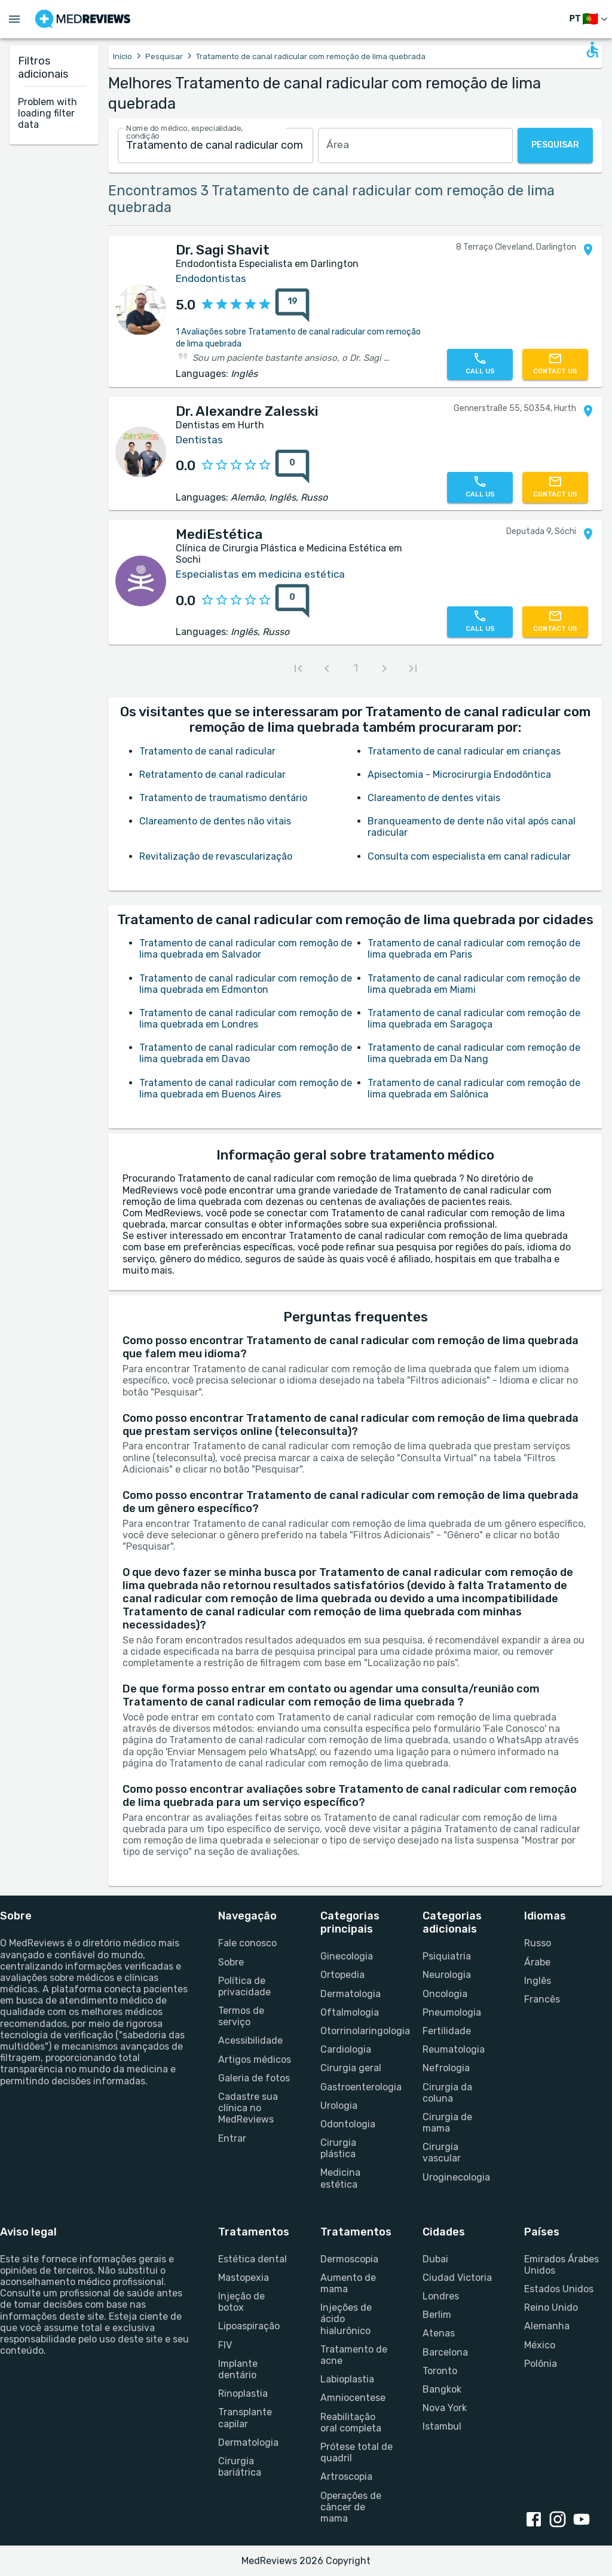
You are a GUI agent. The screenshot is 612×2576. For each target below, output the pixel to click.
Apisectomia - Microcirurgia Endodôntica (459, 774)
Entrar (232, 2138)
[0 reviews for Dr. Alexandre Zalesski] (292, 466)
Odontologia (347, 2124)
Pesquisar (164, 56)
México (539, 2345)
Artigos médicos (254, 2059)
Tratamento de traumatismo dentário (223, 798)
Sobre (231, 1962)
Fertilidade (447, 2031)
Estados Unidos (558, 2289)
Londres (441, 2296)
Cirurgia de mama (447, 2122)
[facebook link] (536, 2520)
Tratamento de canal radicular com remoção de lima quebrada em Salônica (474, 1088)
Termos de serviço (241, 2016)
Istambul (442, 2426)
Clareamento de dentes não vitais (215, 821)
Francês (542, 1999)
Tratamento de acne (353, 2355)
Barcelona (445, 2352)
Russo (537, 1943)
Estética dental (252, 2259)
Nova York (445, 2408)
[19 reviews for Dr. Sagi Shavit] (292, 305)
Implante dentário (238, 2369)
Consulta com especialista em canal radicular (469, 856)
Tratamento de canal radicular (207, 751)
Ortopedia (342, 1974)
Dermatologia (350, 1994)
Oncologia (445, 1994)
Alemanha (547, 2326)
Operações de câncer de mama (350, 2507)
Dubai (435, 2259)
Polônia (540, 2363)
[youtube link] (584, 2520)
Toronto (440, 2370)
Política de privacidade (244, 1986)
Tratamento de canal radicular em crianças (464, 751)
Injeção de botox (241, 2301)
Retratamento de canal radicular (212, 774)
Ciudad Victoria (457, 2277)
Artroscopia (346, 2476)
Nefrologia (446, 2068)
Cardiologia (345, 2049)
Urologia (338, 2105)
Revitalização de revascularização (215, 856)
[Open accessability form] (592, 49)
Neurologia (447, 1974)
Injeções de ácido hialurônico (346, 2319)
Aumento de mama (348, 2283)
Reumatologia (454, 2049)
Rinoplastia (243, 2393)
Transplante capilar (245, 2417)
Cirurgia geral (350, 2068)
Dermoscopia (349, 2259)
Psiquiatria (447, 1956)
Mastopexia (243, 2277)
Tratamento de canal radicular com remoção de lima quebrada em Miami (474, 984)
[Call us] (480, 364)
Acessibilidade (250, 2040)
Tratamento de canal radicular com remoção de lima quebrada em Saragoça (474, 1018)
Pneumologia (452, 2012)
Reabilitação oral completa (350, 2422)
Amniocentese (352, 2397)
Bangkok (442, 2389)
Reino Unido (551, 2307)
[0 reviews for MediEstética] (292, 601)
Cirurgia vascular (442, 2152)
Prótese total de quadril (356, 2452)
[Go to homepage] (82, 19)
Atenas (439, 2333)
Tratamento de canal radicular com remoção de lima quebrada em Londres (245, 1018)
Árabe (537, 1962)
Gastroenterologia (357, 2087)
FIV (225, 2345)
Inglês (537, 1980)
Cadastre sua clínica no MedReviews (248, 2108)
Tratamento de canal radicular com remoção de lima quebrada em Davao (245, 1053)
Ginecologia (346, 1956)
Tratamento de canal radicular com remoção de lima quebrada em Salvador (245, 948)
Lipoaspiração (249, 2326)
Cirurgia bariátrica (239, 2466)
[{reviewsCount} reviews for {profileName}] (288, 305)
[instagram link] (560, 2520)
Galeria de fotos (254, 2078)
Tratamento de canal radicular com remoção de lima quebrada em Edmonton (245, 984)
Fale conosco (247, 1943)
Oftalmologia (349, 2012)
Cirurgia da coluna (447, 2092)
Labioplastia (347, 2379)
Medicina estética (340, 2178)
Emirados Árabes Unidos (561, 2264)
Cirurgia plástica (338, 2148)
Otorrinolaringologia (357, 2031)
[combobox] (215, 145)
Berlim (437, 2314)
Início (122, 56)
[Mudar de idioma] (589, 19)
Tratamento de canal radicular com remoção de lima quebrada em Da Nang (474, 1053)
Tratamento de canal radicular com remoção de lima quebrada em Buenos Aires (245, 1088)
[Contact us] (555, 364)
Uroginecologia (456, 2177)
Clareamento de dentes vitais (434, 798)
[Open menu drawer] (14, 19)
